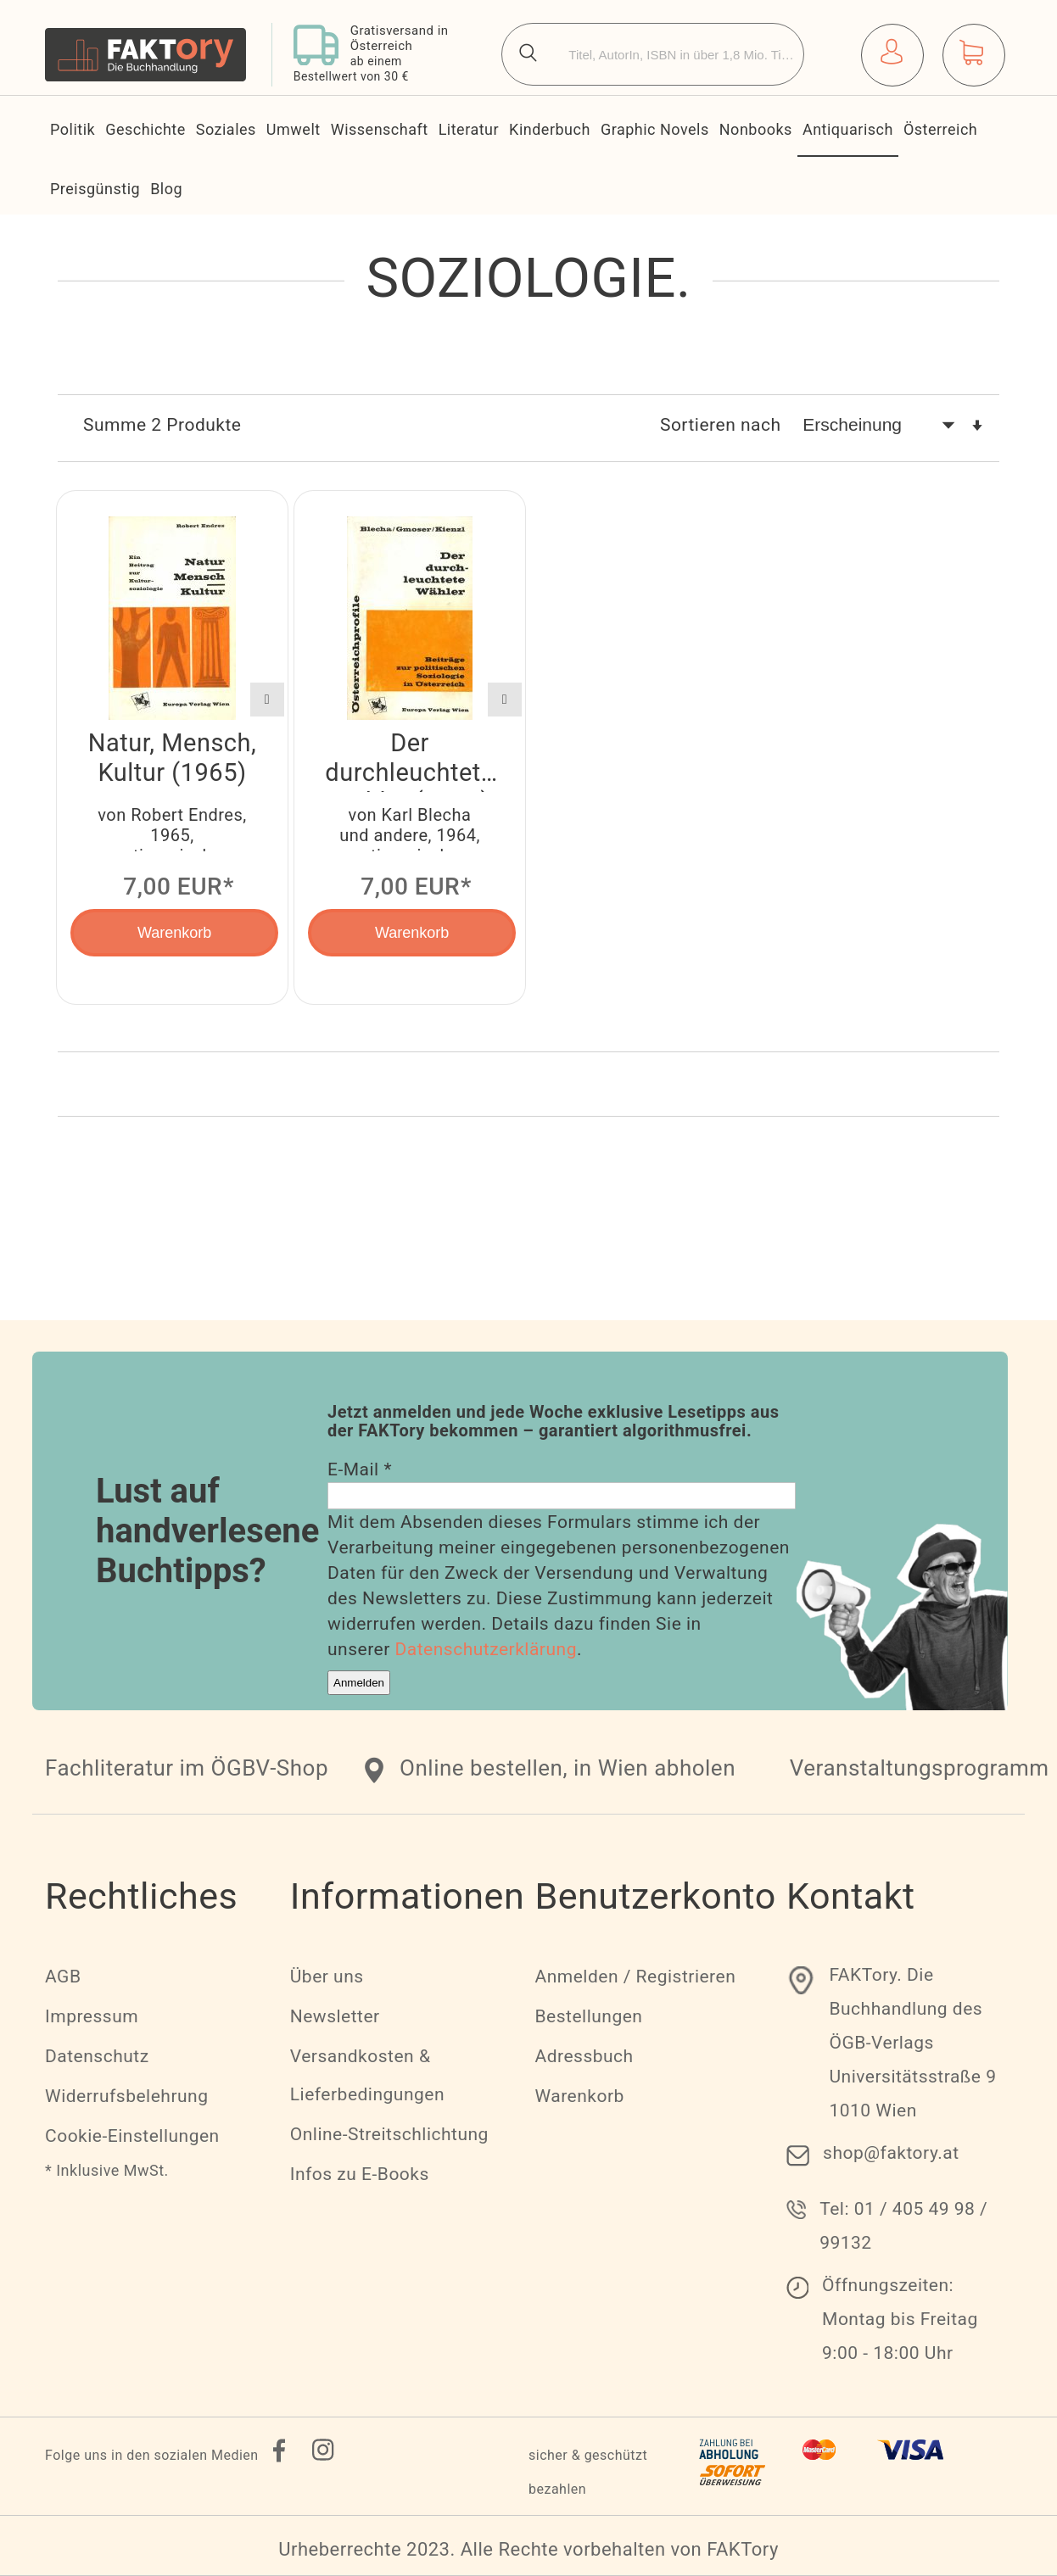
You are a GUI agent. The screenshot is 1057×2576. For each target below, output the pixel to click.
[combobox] (652, 54)
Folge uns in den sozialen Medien (152, 2455)
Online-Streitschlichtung (389, 2134)
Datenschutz (97, 2056)
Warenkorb (579, 2096)
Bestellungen (588, 2016)
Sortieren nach (720, 425)
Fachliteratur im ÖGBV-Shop (186, 1768)
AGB (63, 1976)
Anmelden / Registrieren (634, 1976)
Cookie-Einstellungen (132, 2136)
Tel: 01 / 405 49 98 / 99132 (903, 2226)
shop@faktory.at (891, 2153)
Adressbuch (583, 2056)
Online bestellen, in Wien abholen (567, 1768)
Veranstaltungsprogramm (919, 1768)
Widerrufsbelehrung (126, 2096)
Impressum (91, 2016)
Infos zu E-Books (359, 2174)
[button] (267, 699)
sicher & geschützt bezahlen (587, 2472)
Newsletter (335, 2016)
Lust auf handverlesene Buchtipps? (207, 1531)
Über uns (327, 1976)
